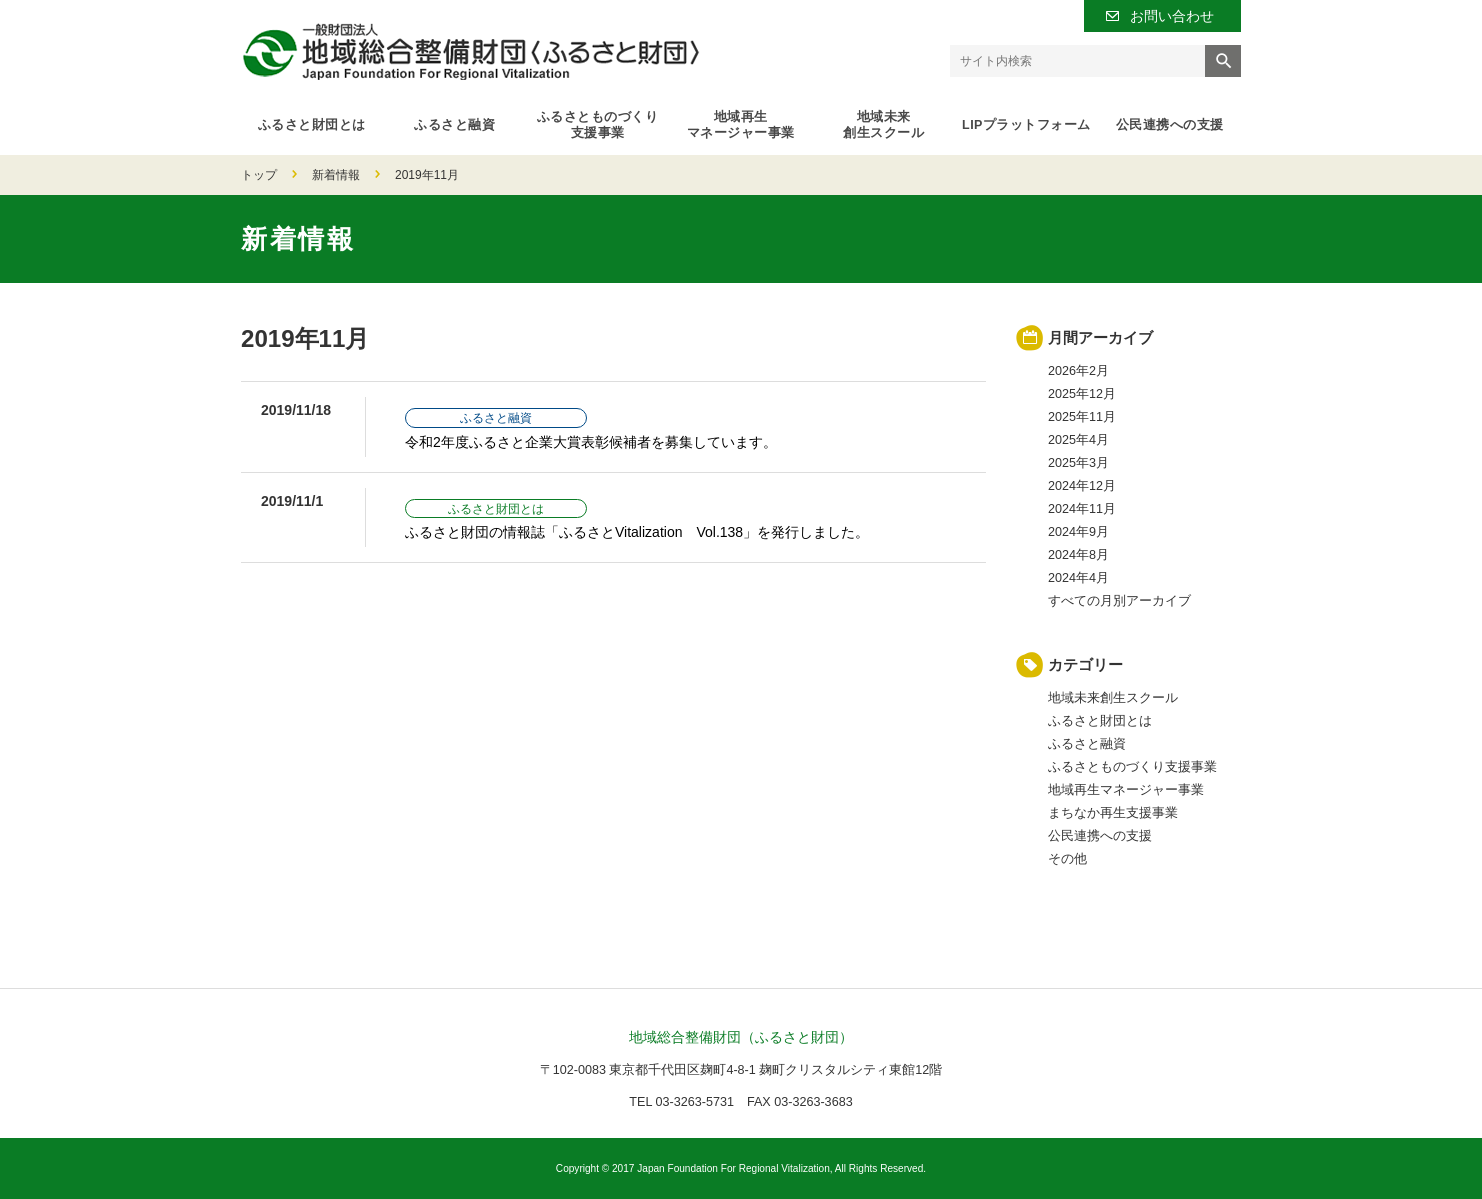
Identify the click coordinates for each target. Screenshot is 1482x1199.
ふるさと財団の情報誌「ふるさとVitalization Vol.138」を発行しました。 (637, 532)
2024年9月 (1078, 532)
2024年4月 (1078, 578)
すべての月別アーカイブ (1119, 601)
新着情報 (336, 175)
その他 (1067, 859)
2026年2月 (1078, 371)
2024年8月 (1078, 555)
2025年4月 (1078, 440)
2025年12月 (1082, 394)
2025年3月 (1078, 463)
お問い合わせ (1172, 16)
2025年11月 (1082, 417)
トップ (259, 175)
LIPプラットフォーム (1026, 125)
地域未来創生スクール (883, 125)
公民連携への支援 (1170, 125)
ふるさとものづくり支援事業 (598, 125)
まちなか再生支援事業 (1113, 813)
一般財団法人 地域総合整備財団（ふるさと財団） (470, 51)
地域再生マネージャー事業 (741, 125)
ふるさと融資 (454, 125)
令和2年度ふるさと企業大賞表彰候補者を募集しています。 (591, 442)
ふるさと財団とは (312, 125)
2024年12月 (1082, 486)
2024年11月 (1082, 509)
